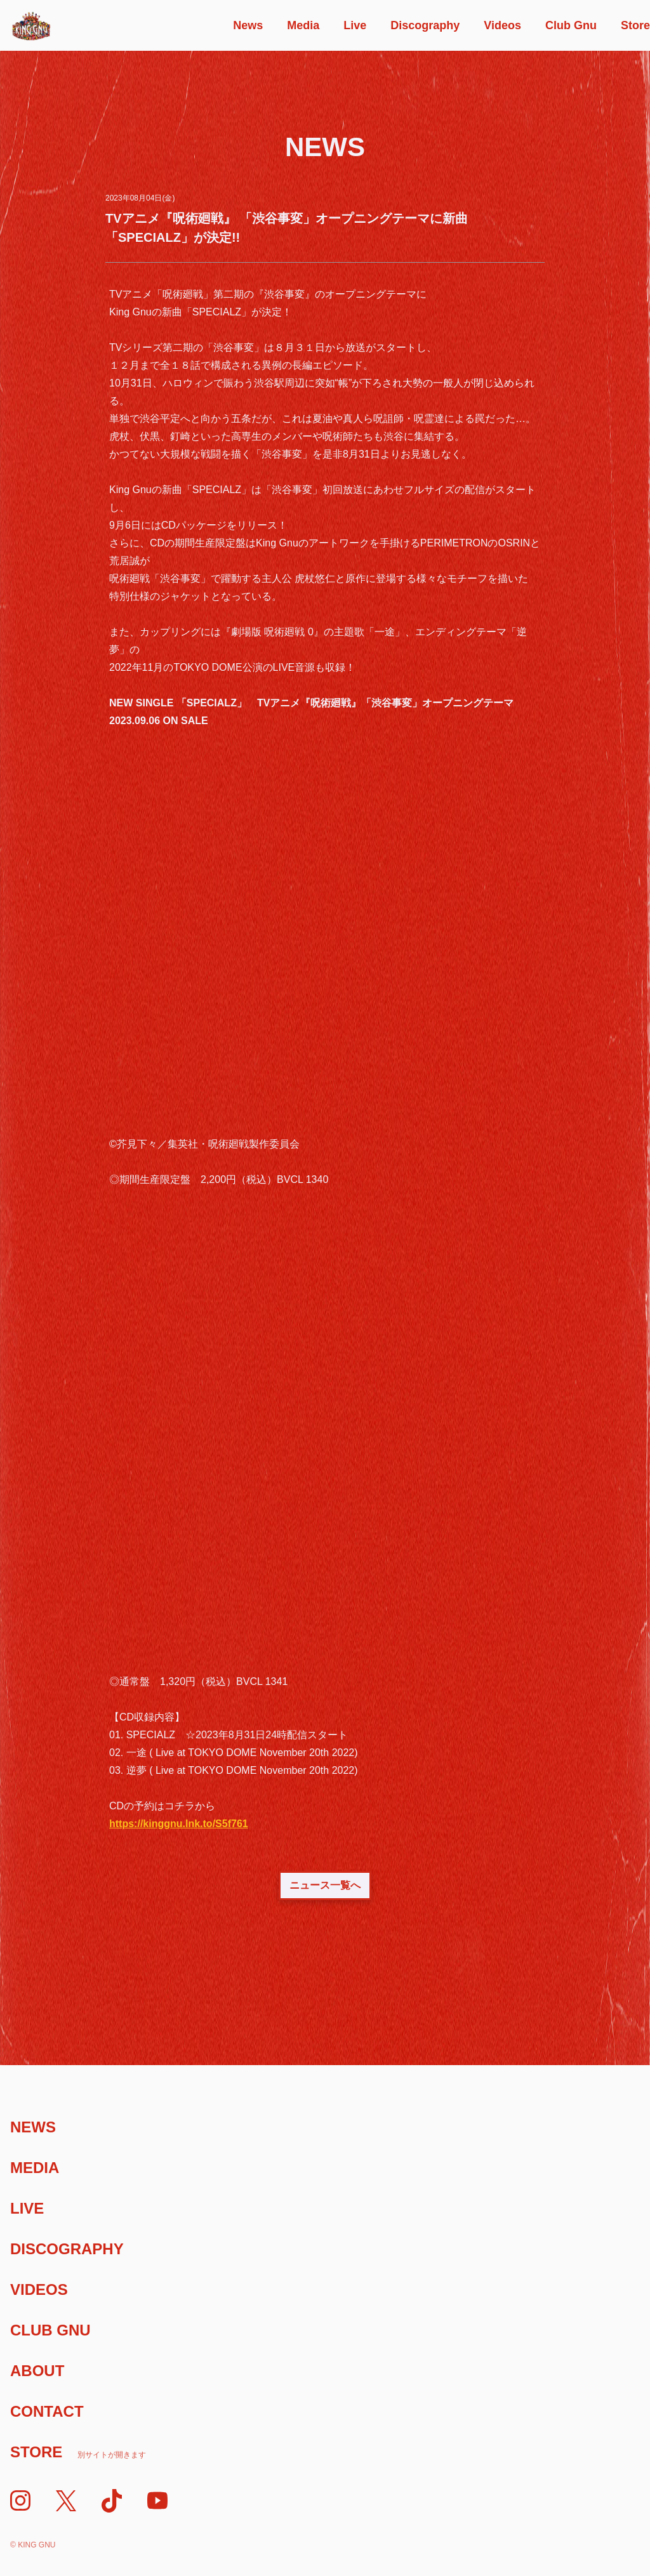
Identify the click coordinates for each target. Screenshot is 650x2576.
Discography (425, 25)
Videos (502, 25)
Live (354, 25)
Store (635, 25)
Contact (47, 2411)
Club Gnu (571, 25)
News (248, 25)
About (37, 2370)
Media (303, 25)
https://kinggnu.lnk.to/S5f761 (178, 1823)
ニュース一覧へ (325, 1885)
